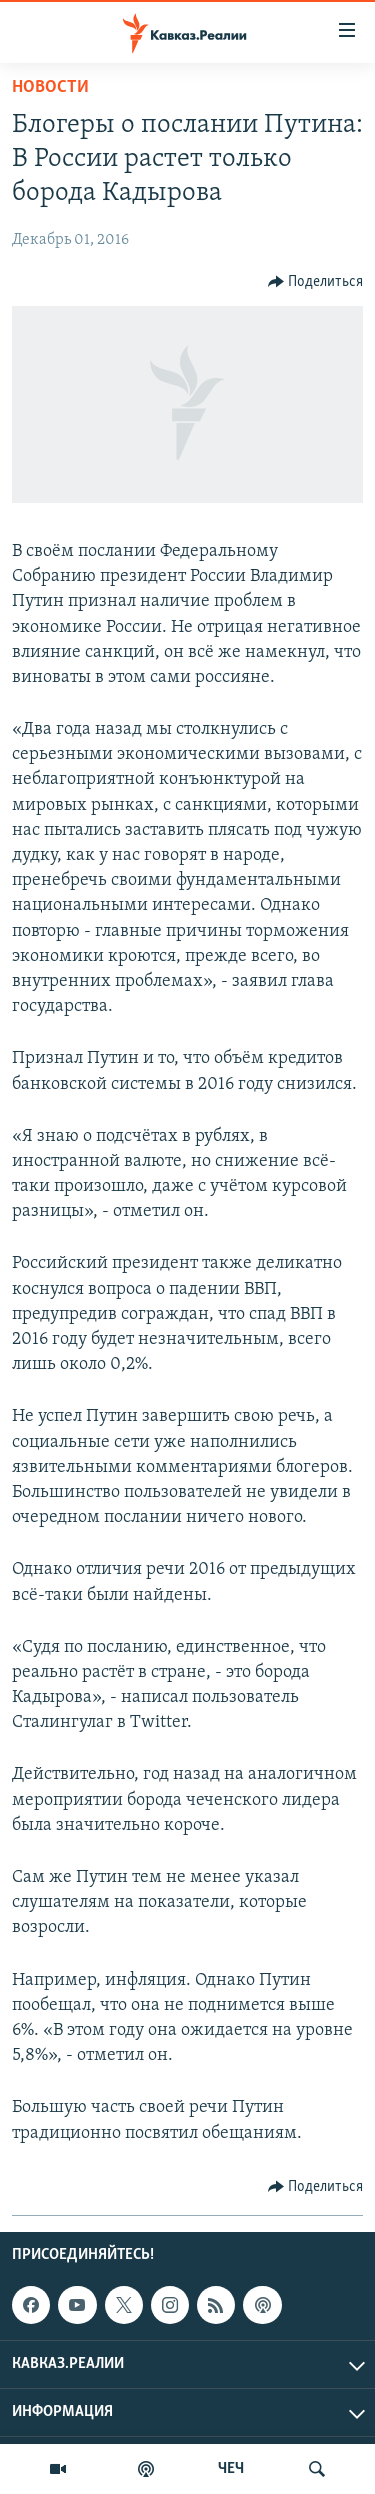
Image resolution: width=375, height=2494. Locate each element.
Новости (50, 87)
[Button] (316, 282)
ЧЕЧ (231, 2469)
